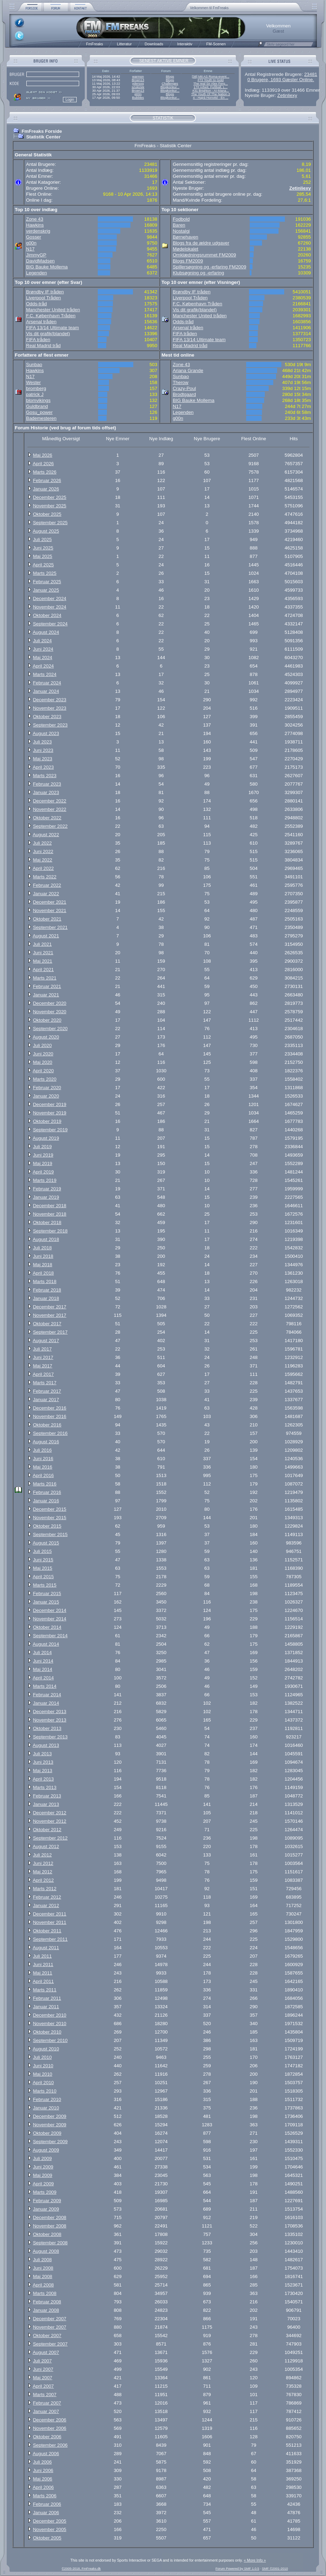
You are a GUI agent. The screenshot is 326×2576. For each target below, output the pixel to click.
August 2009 (46, 2150)
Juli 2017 (42, 1349)
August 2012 (46, 1846)
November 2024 (49, 607)
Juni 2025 (43, 548)
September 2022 (50, 826)
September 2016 (50, 1433)
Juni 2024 (43, 649)
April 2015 (43, 1576)
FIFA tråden (38, 339)
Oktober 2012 (47, 1829)
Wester (33, 382)
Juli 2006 (42, 2462)
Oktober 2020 (47, 1020)
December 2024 (49, 598)
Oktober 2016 (47, 1424)
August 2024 (46, 632)
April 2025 (43, 564)
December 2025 (49, 497)
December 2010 (49, 2015)
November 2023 (49, 708)
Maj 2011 (42, 1973)
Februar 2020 (47, 1087)
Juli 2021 (42, 944)
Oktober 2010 (47, 2032)
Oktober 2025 (47, 514)
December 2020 (49, 1003)
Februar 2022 (47, 885)
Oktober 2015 (47, 1526)
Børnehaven (185, 237)
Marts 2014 (45, 1686)
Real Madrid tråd (43, 345)
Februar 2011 (47, 1998)
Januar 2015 (46, 1602)
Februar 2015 (47, 1593)
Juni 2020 (43, 1053)
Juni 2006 (43, 2470)
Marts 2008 (45, 2293)
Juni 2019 (43, 1155)
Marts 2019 (45, 1180)
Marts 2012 (45, 1888)
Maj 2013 (42, 1770)
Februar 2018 (47, 1290)
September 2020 (50, 1028)
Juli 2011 (42, 1956)
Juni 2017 (43, 1357)
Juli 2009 (42, 2158)
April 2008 (43, 2285)
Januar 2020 (46, 1096)
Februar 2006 (47, 2504)
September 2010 (50, 2040)
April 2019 (43, 1172)
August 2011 (46, 1947)
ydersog (138, 83)
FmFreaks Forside (41, 131)
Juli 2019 (42, 1146)
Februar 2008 (47, 2301)
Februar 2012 (47, 1897)
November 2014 (49, 1618)
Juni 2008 (43, 2268)
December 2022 (49, 801)
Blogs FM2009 (188, 261)
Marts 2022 (45, 876)
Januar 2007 (46, 2411)
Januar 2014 (46, 1703)
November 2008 (49, 2226)
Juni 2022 (43, 851)
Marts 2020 (45, 1079)
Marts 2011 (45, 1989)
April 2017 (43, 1374)
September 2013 (50, 1736)
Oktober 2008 (47, 2234)
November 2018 (49, 1214)
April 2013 (43, 1779)
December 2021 (49, 902)
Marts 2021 (45, 978)
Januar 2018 (46, 1298)
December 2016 (49, 1408)
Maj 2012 (42, 1871)
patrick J (35, 394)
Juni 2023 (43, 750)
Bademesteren (41, 418)
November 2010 (49, 2023)
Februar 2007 (47, 2403)
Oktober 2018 (47, 1222)
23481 (310, 74)
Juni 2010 (43, 2065)
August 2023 (46, 733)
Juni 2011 (43, 1964)
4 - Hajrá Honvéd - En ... (211, 97)
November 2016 (49, 1416)
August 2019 (46, 1138)
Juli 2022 (42, 843)
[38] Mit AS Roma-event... (210, 76)
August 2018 (46, 1239)
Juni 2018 (43, 1256)
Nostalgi (181, 231)
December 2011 (49, 1914)
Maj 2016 (42, 1467)
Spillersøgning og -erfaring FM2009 (209, 266)
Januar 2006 (46, 2512)
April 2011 (43, 1981)
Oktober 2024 (47, 615)
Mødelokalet (185, 249)
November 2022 (49, 809)
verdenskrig (38, 231)
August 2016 (46, 1441)
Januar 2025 (46, 590)
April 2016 (43, 1475)
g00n (138, 94)
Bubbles (138, 97)
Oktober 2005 (47, 2538)
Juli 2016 (42, 1450)
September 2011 (50, 1939)
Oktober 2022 (47, 817)
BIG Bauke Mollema (47, 266)
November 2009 (49, 2124)
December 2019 (49, 1104)
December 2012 (49, 1812)
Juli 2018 (42, 1247)
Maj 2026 (42, 455)
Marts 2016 (45, 1484)
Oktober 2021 (47, 919)
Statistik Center (43, 136)
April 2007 (43, 2386)
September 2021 (50, 927)
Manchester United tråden (53, 309)
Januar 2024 (46, 691)
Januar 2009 (46, 2209)
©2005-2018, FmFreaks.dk (81, 2568)
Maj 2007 (42, 2377)
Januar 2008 (46, 2310)
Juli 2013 (42, 1753)
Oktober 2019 (47, 1121)
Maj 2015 (42, 1568)
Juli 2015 (42, 1551)
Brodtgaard (184, 394)
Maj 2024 (42, 657)
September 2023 (50, 725)
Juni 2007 (43, 2369)
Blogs (170, 76)
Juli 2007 (42, 2360)
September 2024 (50, 623)
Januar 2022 (46, 893)
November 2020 (49, 1011)
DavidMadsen (40, 261)
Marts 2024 (45, 674)
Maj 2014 (42, 1669)
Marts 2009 (45, 2192)
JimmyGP (36, 255)
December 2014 (49, 1610)
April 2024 (43, 666)
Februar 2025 (47, 581)
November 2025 (49, 505)
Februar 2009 (47, 2200)
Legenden (36, 272)
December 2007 (49, 2318)
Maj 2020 (42, 1062)
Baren (179, 225)
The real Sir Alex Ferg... (210, 83)
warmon (138, 76)
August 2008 (46, 2251)
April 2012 (43, 1880)
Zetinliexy (287, 95)
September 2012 (50, 1838)
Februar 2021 (47, 986)
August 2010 (46, 2048)
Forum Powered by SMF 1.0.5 (237, 2568)
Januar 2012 (46, 1905)
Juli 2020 (42, 1045)
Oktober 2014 (47, 1627)
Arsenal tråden (41, 321)
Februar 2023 (47, 784)
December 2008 (49, 2217)
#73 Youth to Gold (211, 80)
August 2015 (46, 1543)
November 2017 (49, 1315)
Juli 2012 (42, 1855)
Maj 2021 (42, 961)
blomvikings (38, 400)
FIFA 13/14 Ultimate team (52, 327)
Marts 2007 (45, 2394)
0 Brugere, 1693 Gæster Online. (280, 79)
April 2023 (43, 767)
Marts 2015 (45, 1585)
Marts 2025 (45, 573)
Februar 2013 (47, 1795)
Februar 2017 (47, 1391)
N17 (30, 249)
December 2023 (49, 699)
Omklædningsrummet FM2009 (204, 255)
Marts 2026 (45, 472)
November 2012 (49, 1821)
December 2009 (49, 2116)
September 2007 (50, 2344)
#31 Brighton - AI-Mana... (210, 90)
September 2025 (50, 522)
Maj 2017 (42, 1365)
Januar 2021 (46, 994)
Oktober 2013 (47, 1728)
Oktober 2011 (47, 1930)
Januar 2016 (46, 1500)
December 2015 (49, 1509)
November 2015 (49, 1517)
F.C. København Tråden (51, 315)
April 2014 (43, 1677)
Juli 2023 (42, 741)
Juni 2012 (43, 1863)
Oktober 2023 (47, 716)
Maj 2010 (42, 2074)
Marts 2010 (45, 2091)
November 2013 (49, 1720)
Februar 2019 (47, 1188)
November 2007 (49, 2327)
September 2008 (50, 2242)
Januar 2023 (46, 792)
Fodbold (181, 219)
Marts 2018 (45, 1281)
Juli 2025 (42, 539)
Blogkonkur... (169, 87)
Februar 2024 (47, 682)
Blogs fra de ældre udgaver (201, 243)
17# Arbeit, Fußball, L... (211, 87)
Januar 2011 (46, 2006)
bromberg (36, 388)
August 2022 (46, 834)
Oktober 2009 (47, 2133)
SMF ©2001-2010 (275, 2568)
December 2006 (49, 2419)
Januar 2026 (46, 489)
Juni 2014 (43, 1661)
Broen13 (138, 80)
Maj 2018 (42, 1264)
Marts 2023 (45, 775)
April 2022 (43, 868)
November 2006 (49, 2428)
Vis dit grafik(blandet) (48, 333)
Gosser (33, 237)
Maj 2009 (42, 2175)
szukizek (138, 87)
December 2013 (49, 1711)
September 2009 (50, 2141)
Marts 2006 (45, 2495)
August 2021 (46, 935)
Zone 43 (34, 219)
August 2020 (46, 1037)
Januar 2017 (46, 1399)
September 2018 (50, 1231)
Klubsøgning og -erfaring (198, 272)
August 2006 (46, 2453)
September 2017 (50, 1332)
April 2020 (43, 1070)
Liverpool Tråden (43, 297)
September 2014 (50, 1635)
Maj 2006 (42, 2478)
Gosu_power (39, 412)
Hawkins (35, 225)
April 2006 (43, 2487)
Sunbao (34, 364)
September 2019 (50, 1129)
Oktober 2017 (47, 1323)
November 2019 (49, 1112)
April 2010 (43, 2082)
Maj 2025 (42, 556)
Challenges (170, 83)
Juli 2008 (42, 2259)
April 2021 (43, 969)
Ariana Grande (188, 370)
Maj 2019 (42, 1163)
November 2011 (49, 1922)
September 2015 (50, 1534)
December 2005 (49, 2521)
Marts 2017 (45, 1382)
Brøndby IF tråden (45, 291)
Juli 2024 (42, 640)
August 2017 (46, 1340)
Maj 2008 (42, 2276)
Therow (180, 382)
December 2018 (49, 1205)
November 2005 (49, 2529)
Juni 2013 (43, 1762)
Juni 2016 (43, 1458)
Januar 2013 (46, 1804)
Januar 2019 (46, 1197)
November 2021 (49, 910)
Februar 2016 (47, 1492)
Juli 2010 (42, 2057)
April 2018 (43, 1273)
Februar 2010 (47, 2099)
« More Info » (255, 2560)
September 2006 (50, 2445)
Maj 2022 (42, 860)
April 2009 (43, 2183)
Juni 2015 (43, 1559)
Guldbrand (37, 406)
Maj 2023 (42, 758)
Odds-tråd (36, 303)
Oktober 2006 (47, 2436)
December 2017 (49, 1306)
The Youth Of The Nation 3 (210, 94)
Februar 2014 (47, 1694)
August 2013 (46, 1745)
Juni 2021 (43, 952)
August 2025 (46, 531)
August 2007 (46, 2352)
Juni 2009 (43, 2167)
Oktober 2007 (47, 2335)
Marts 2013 (45, 1787)
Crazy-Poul (184, 388)
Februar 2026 (47, 480)
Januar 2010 (46, 2107)
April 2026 (43, 463)
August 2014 (46, 1644)
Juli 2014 (42, 1652)
